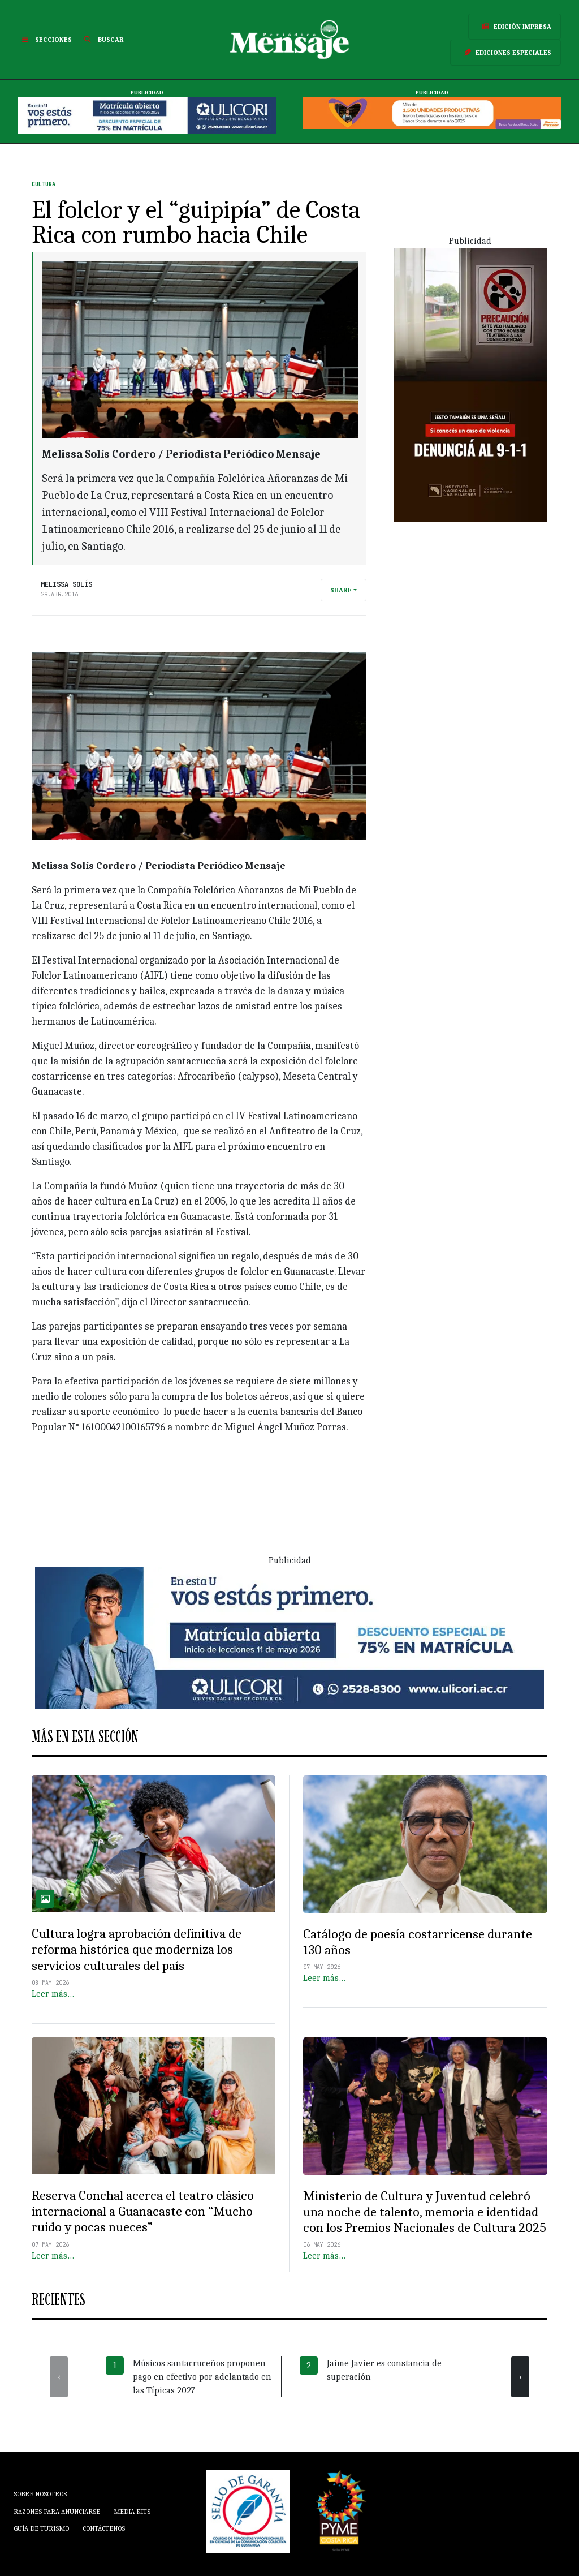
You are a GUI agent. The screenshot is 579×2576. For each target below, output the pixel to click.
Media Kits (132, 2511)
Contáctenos (104, 2528)
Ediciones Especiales (505, 53)
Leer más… (53, 1994)
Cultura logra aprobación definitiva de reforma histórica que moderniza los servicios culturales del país (136, 1949)
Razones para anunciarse (57, 2511)
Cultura (43, 184)
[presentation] (59, 2376)
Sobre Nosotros (40, 2494)
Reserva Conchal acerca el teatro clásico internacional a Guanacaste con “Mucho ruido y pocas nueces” (143, 2211)
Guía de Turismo (41, 2528)
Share (341, 590)
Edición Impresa (514, 27)
